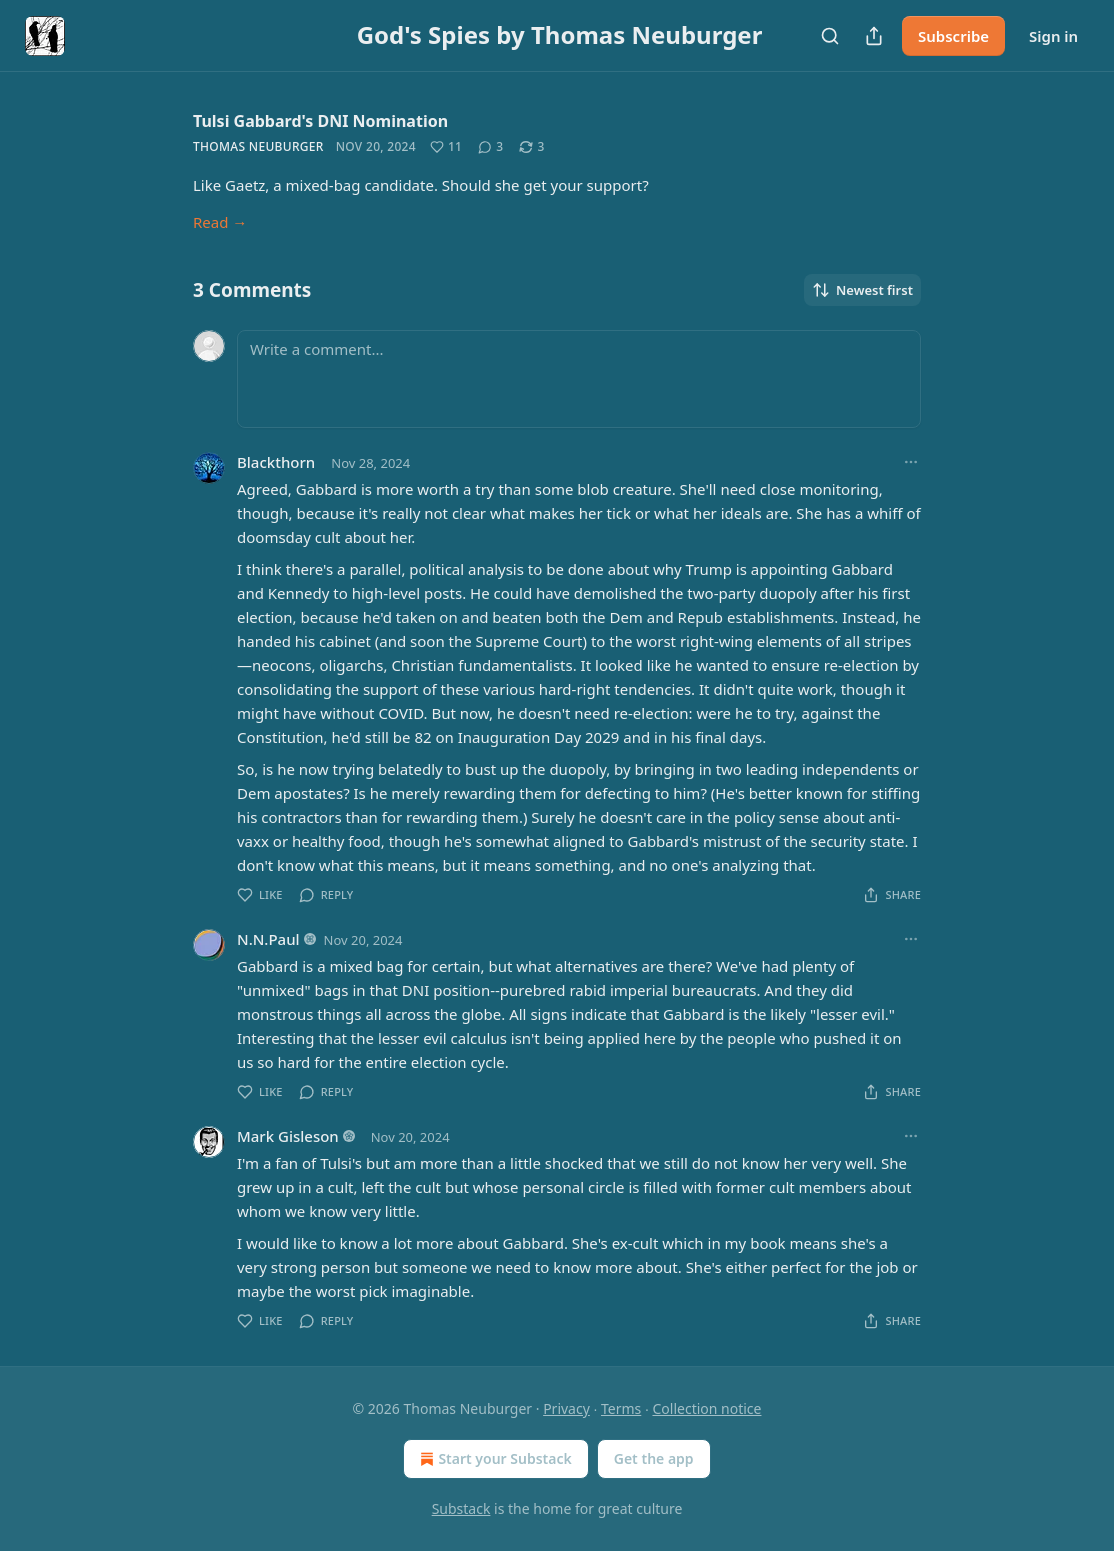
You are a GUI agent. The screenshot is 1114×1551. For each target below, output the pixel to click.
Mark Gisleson (288, 1136)
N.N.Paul (268, 939)
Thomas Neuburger (258, 146)
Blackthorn (276, 462)
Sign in (1053, 36)
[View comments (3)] (490, 147)
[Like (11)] (446, 147)
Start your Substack (493, 1459)
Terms (621, 1408)
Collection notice (706, 1408)
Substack (461, 1508)
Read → (220, 222)
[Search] (830, 36)
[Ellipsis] (911, 462)
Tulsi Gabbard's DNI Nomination (320, 121)
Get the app (654, 1458)
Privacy (566, 1408)
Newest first (862, 290)
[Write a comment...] (579, 379)
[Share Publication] (874, 36)
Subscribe (953, 36)
